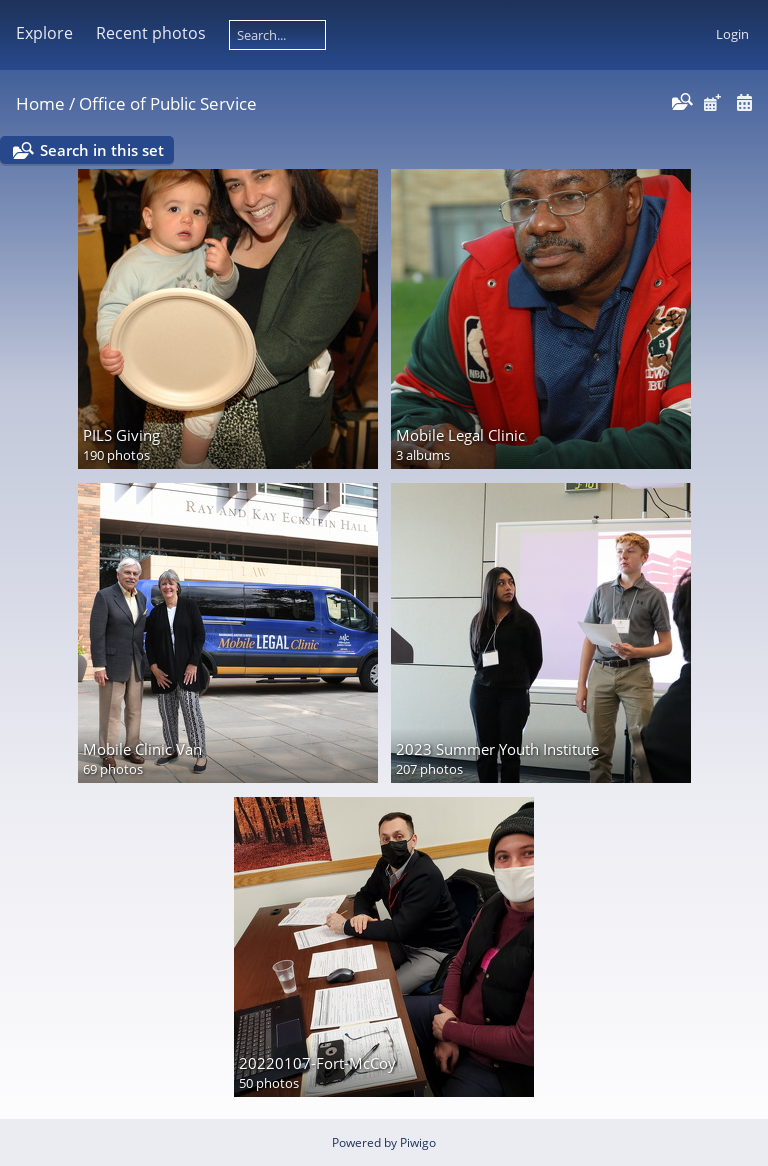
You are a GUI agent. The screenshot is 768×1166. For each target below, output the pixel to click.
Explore (44, 33)
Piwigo (418, 1142)
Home (40, 103)
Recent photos (151, 33)
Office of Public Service (168, 103)
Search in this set (102, 150)
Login (732, 34)
